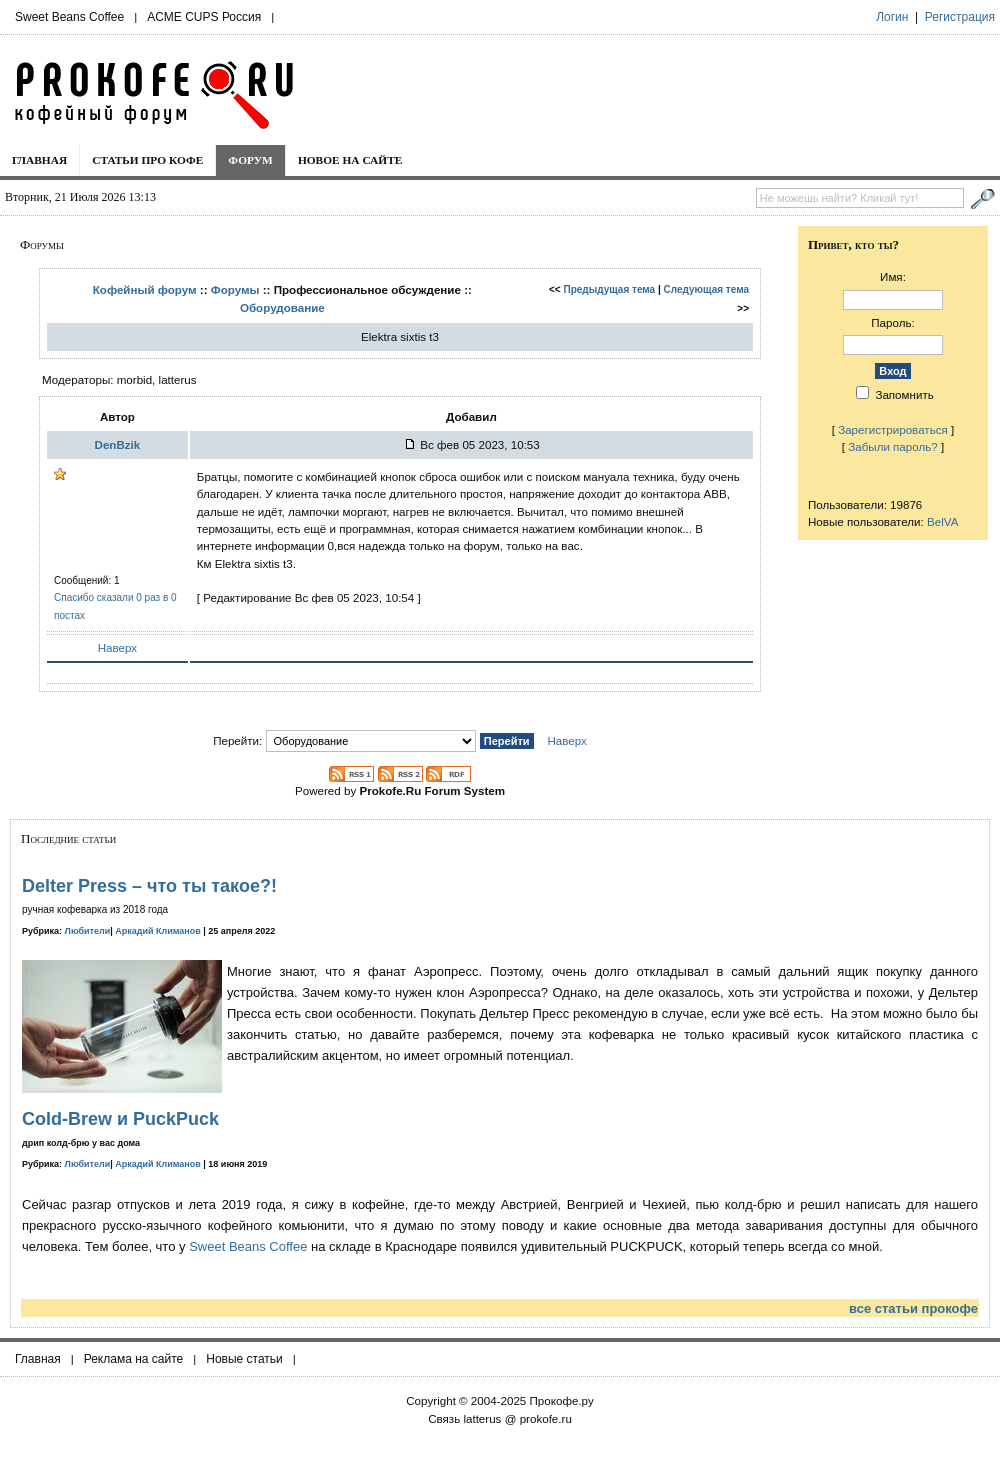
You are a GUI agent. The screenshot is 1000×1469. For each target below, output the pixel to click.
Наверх (117, 647)
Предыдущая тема (610, 289)
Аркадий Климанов (158, 931)
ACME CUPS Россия (204, 17)
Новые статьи (244, 1359)
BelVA (942, 521)
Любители (88, 931)
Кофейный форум (145, 289)
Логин (892, 17)
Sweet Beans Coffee (69, 17)
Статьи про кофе (147, 160)
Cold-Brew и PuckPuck (120, 1119)
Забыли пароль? (893, 446)
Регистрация (960, 17)
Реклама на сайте (134, 1359)
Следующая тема (706, 289)
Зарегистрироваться (893, 429)
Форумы (235, 289)
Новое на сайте (350, 160)
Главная (39, 160)
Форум (250, 160)
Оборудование (282, 307)
